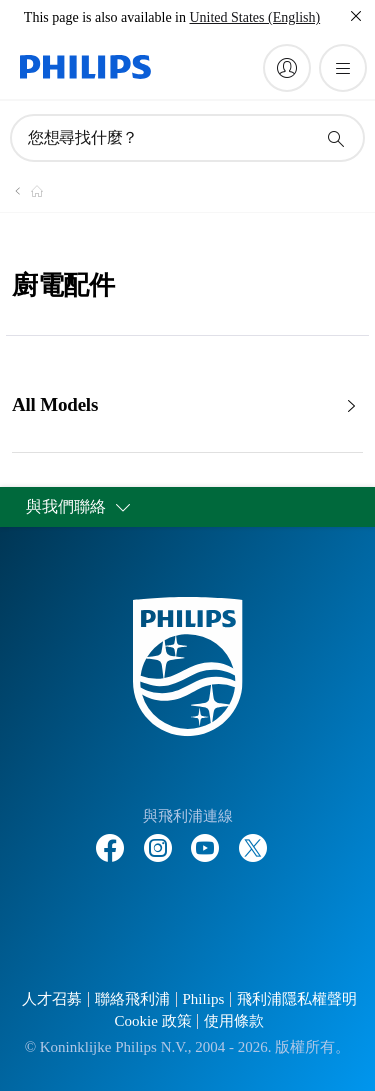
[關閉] (356, 16)
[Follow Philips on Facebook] (110, 838)
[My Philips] (287, 68)
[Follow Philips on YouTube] (205, 838)
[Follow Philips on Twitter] (253, 838)
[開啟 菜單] (343, 68)
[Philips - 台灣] (25, 191)
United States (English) (254, 17)
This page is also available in (105, 17)
